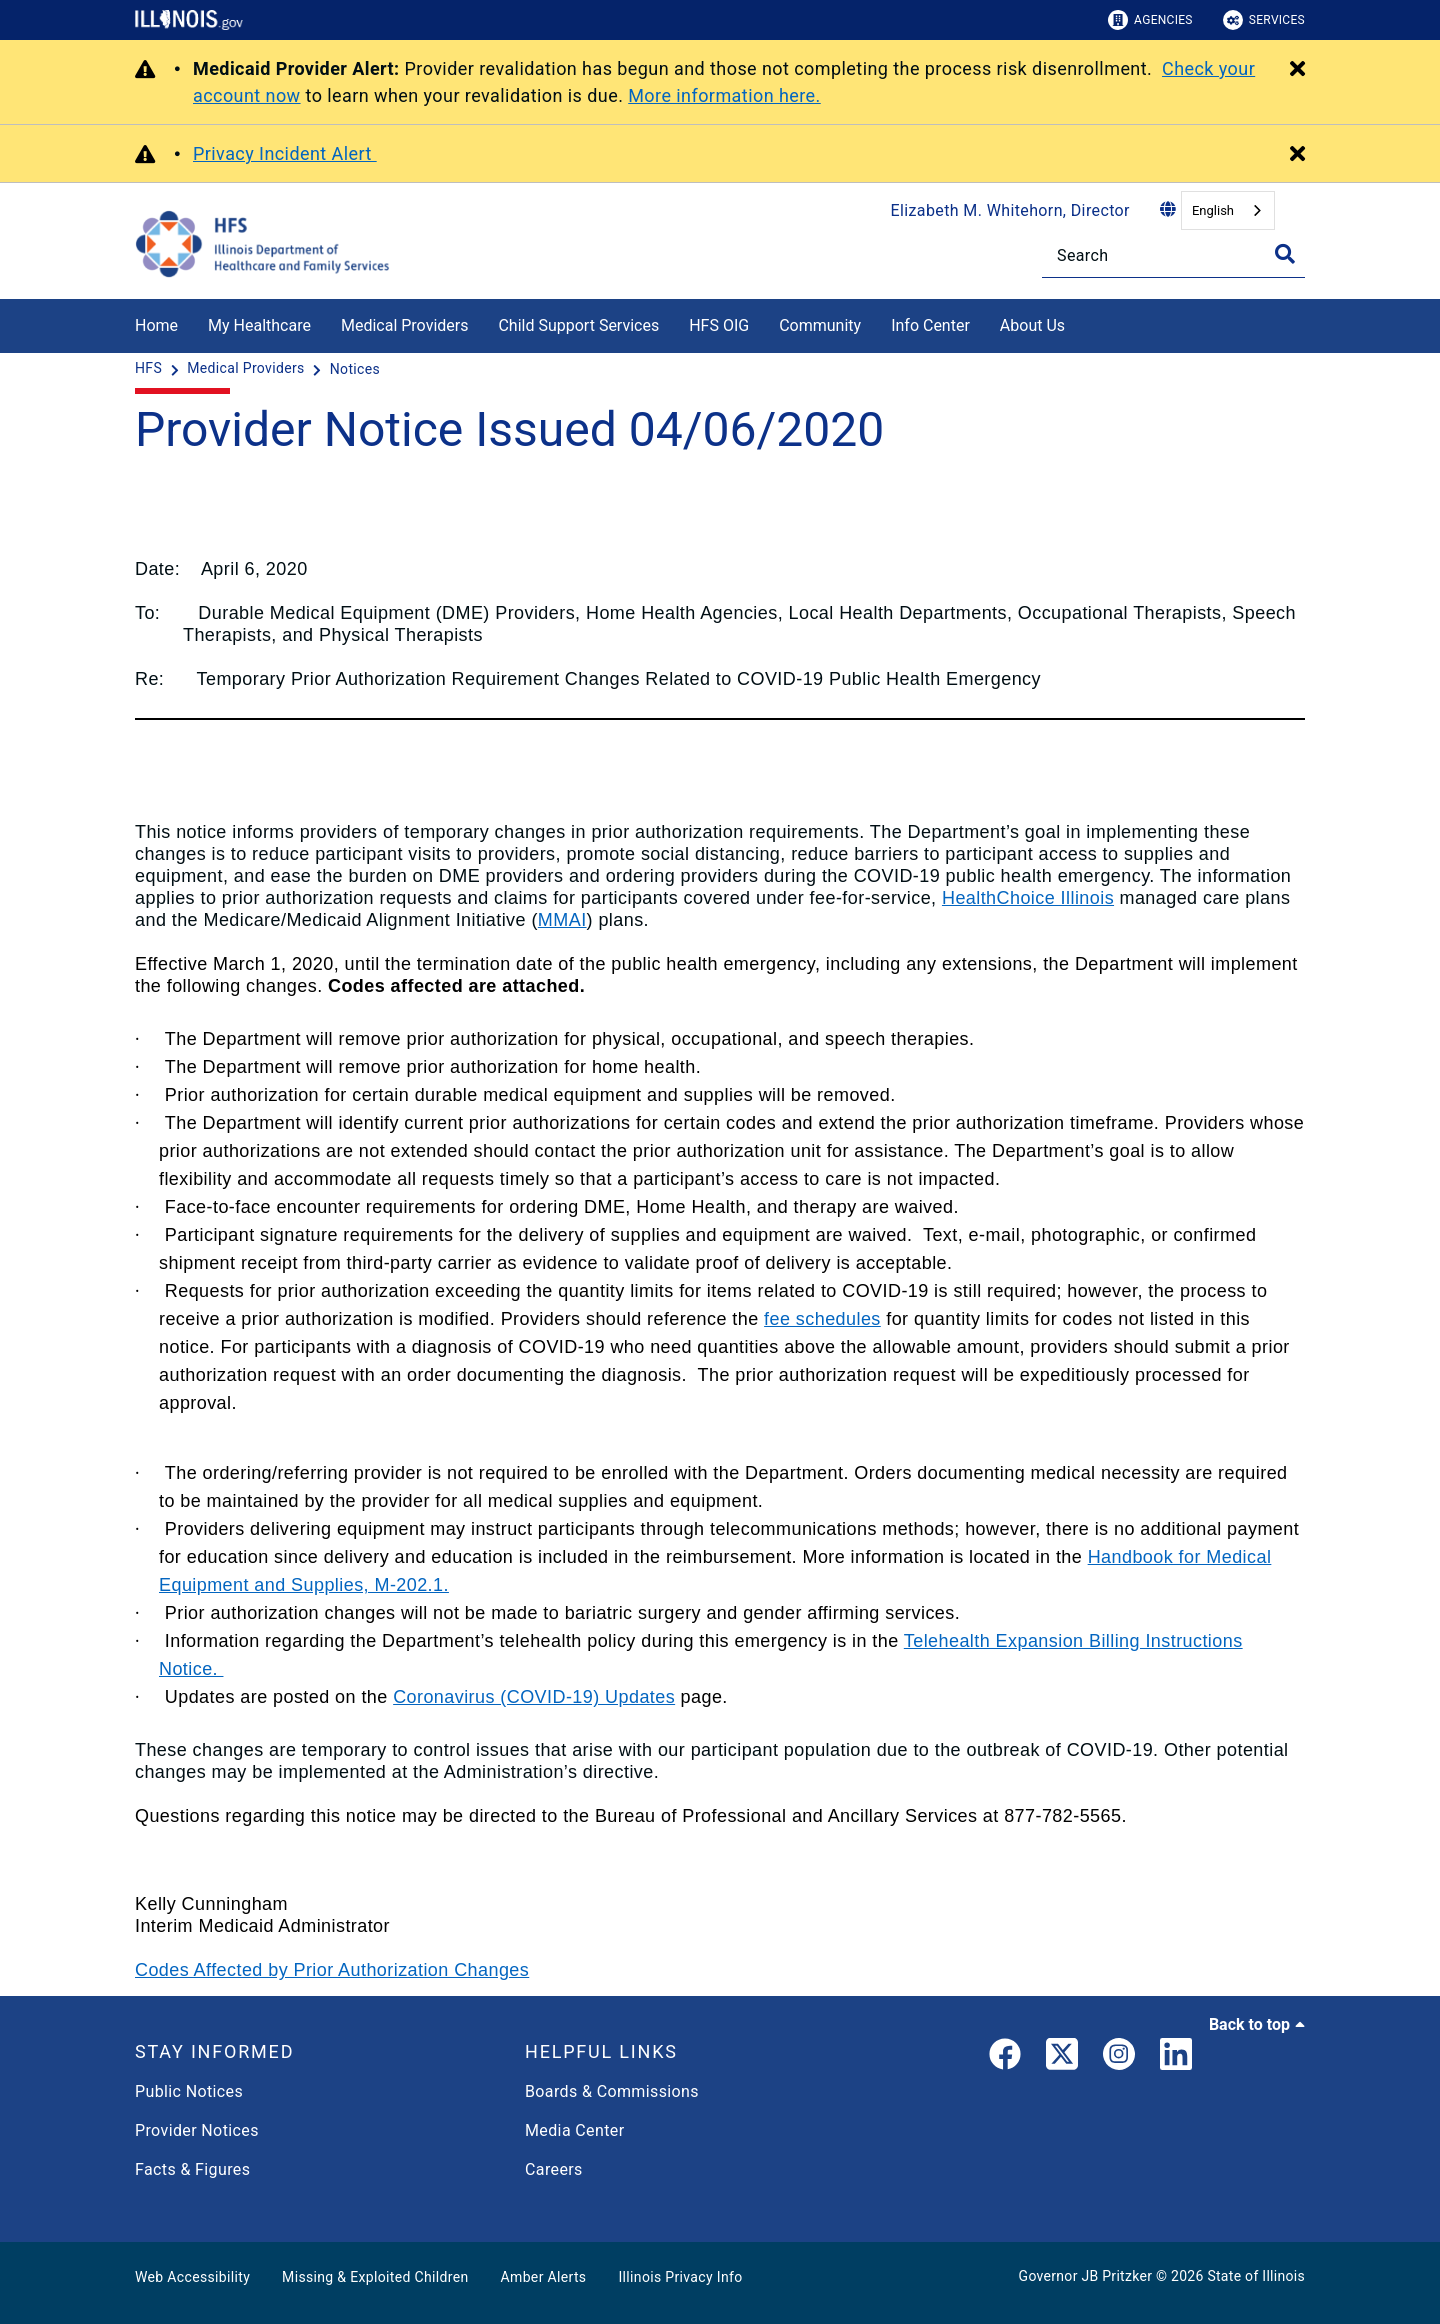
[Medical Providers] (247, 369)
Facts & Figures (192, 2169)
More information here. (724, 95)
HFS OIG (719, 325)
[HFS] (150, 369)
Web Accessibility (192, 2277)
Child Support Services (578, 325)
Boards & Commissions (612, 2091)
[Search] (1173, 255)
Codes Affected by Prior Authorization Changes (332, 1970)
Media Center (574, 2130)
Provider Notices (197, 2130)
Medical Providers (405, 325)
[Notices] (355, 369)
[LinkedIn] (1176, 2058)
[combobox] (1228, 210)
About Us (1032, 325)
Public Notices (189, 2091)
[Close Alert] (1297, 70)
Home (156, 325)
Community (820, 325)
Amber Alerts (544, 2277)
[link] (1005, 2058)
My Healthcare (259, 325)
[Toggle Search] (1285, 254)
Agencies (1150, 20)
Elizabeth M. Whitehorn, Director (1010, 210)
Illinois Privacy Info (680, 2277)
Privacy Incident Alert (285, 153)
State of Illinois (1256, 2276)
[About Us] (1080, 322)
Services (1264, 20)
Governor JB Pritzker (1086, 2276)
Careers (554, 2169)
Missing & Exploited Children (375, 2277)
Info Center (930, 325)
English (1213, 210)
